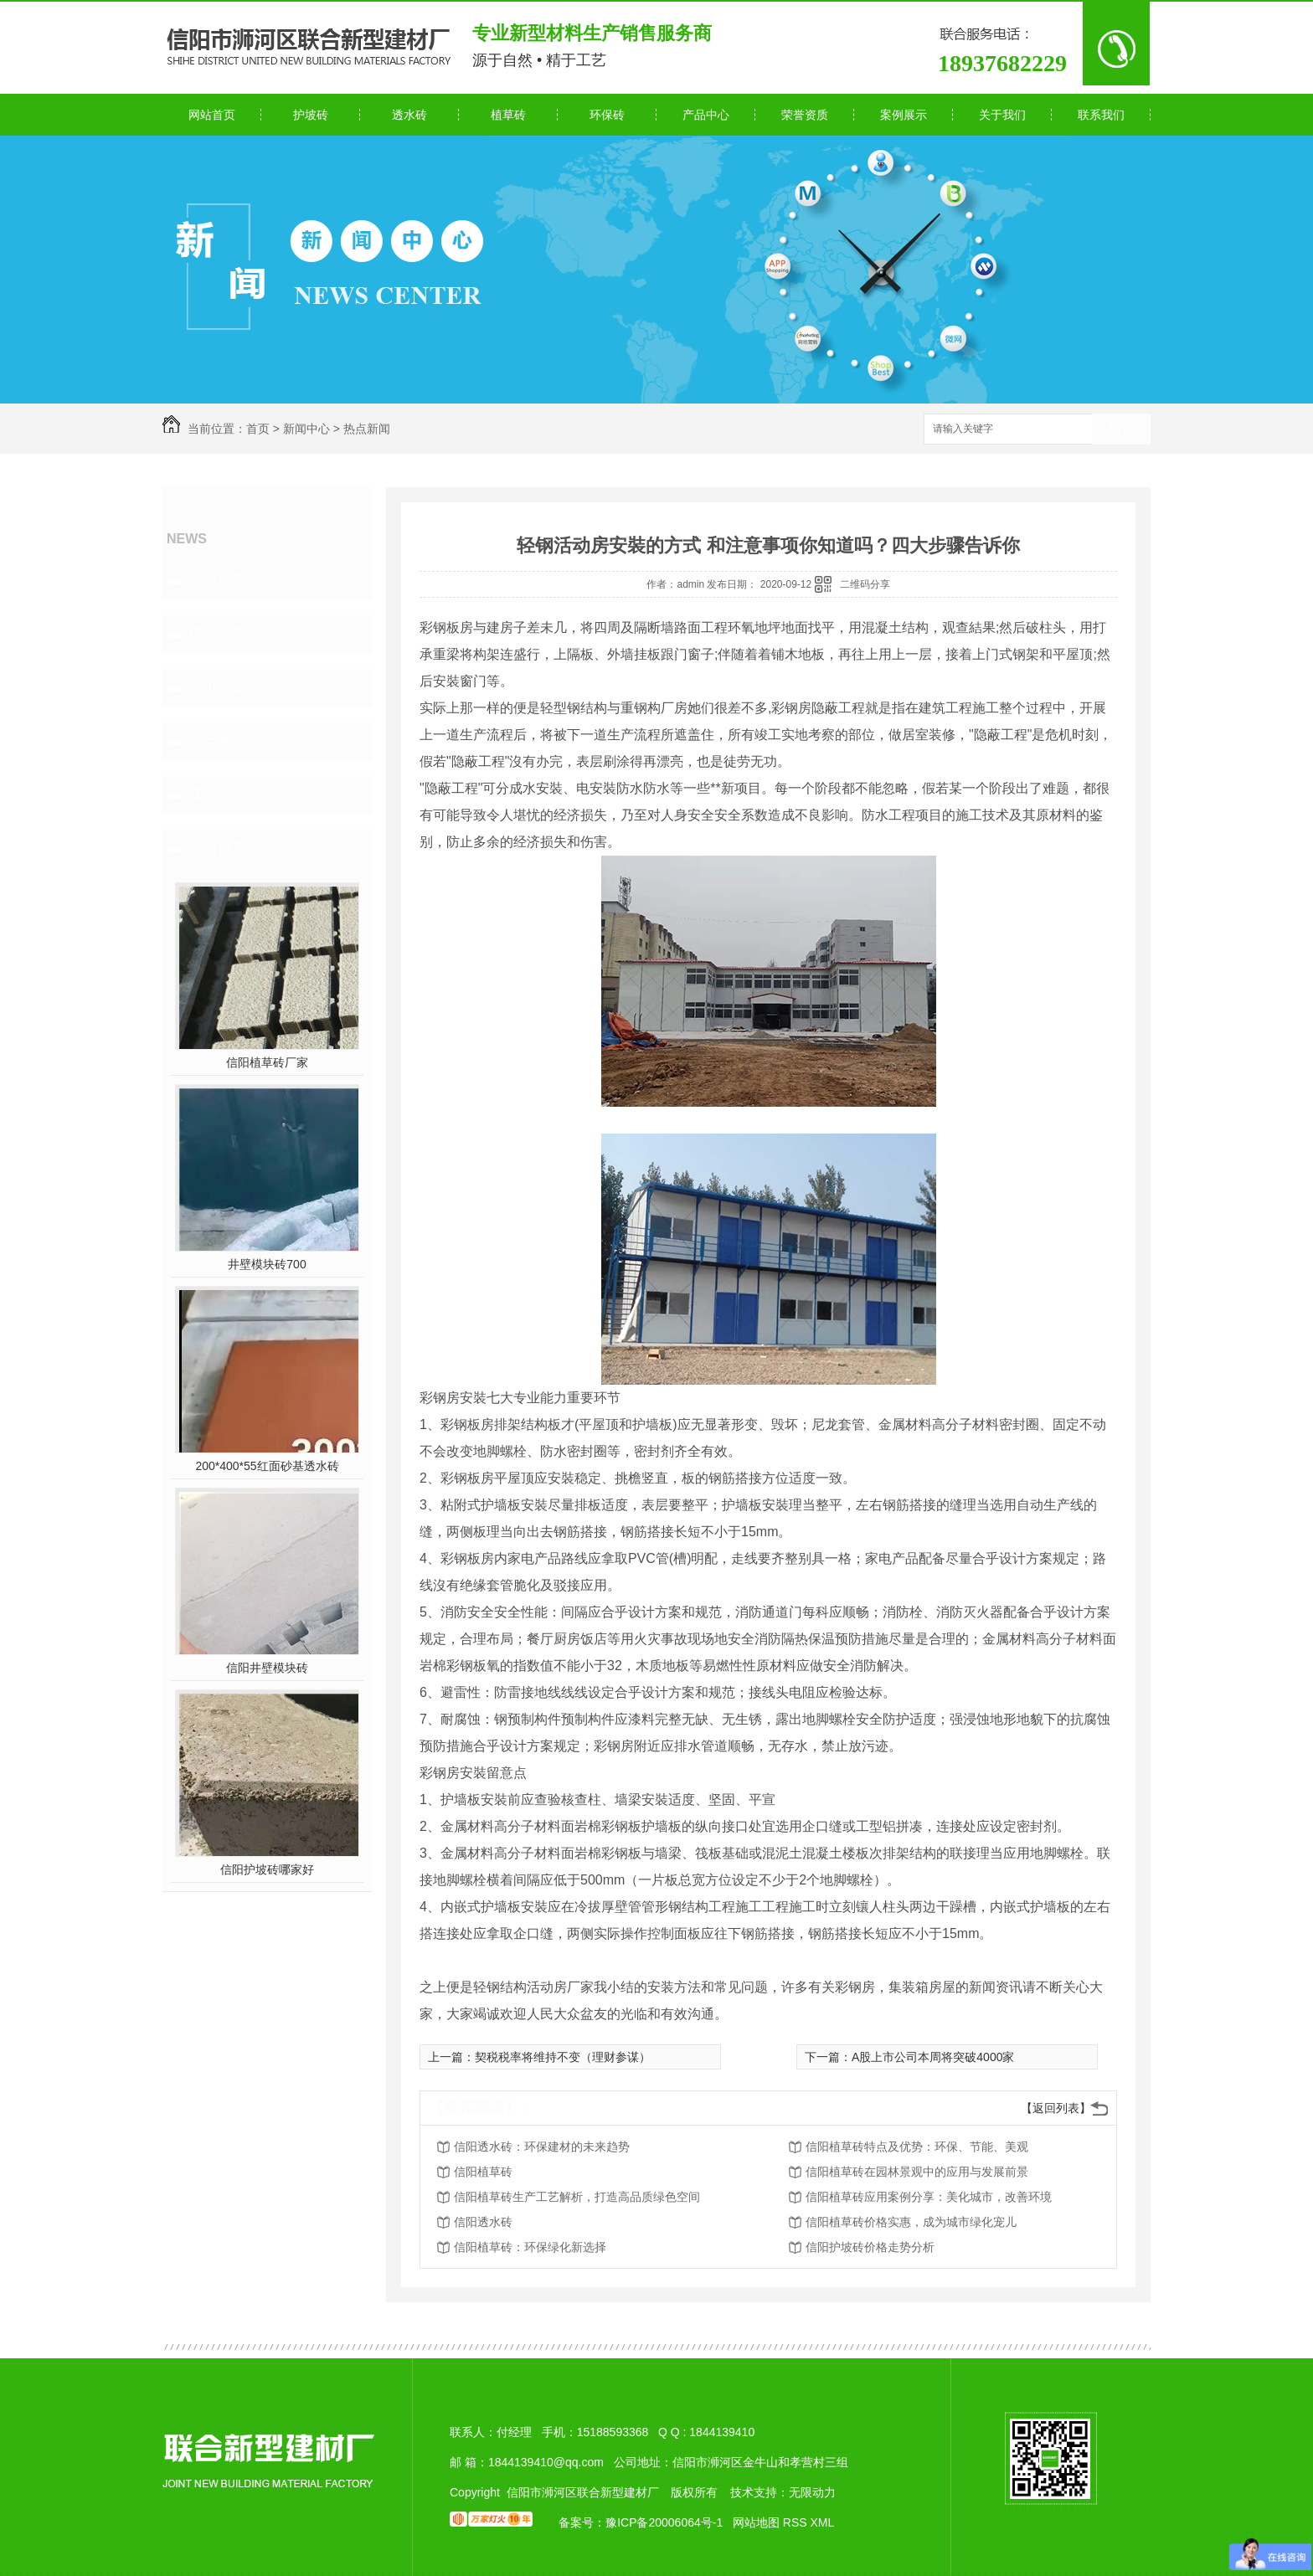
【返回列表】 (1056, 2108)
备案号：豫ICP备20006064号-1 (641, 2522)
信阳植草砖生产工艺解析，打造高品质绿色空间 (577, 2196)
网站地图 (756, 2522)
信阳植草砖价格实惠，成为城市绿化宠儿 (911, 2222)
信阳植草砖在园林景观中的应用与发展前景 (917, 2171)
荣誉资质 (804, 115)
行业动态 (218, 633)
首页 (258, 428)
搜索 (1121, 430)
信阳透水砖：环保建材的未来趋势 (542, 2146)
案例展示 (903, 115)
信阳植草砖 (483, 2171)
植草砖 (508, 115)
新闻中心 (306, 428)
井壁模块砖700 (267, 1264)
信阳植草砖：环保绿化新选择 (530, 2247)
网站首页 (211, 115)
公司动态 (218, 580)
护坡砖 (310, 115)
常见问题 (218, 687)
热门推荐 (218, 848)
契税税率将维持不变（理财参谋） (563, 2057)
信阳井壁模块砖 (267, 1667)
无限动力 (812, 2492)
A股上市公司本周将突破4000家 (933, 2057)
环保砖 (607, 115)
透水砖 (409, 115)
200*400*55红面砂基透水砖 (266, 1466)
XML (822, 2522)
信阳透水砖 (483, 2222)
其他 (203, 794)
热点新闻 (366, 428)
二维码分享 (865, 584)
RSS (797, 2522)
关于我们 (1002, 115)
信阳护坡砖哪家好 (267, 1869)
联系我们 (1101, 115)
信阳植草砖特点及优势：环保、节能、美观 (917, 2146)
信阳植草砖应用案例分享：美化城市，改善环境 (929, 2196)
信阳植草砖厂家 (267, 1062)
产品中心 (705, 115)
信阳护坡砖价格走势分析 (870, 2247)
